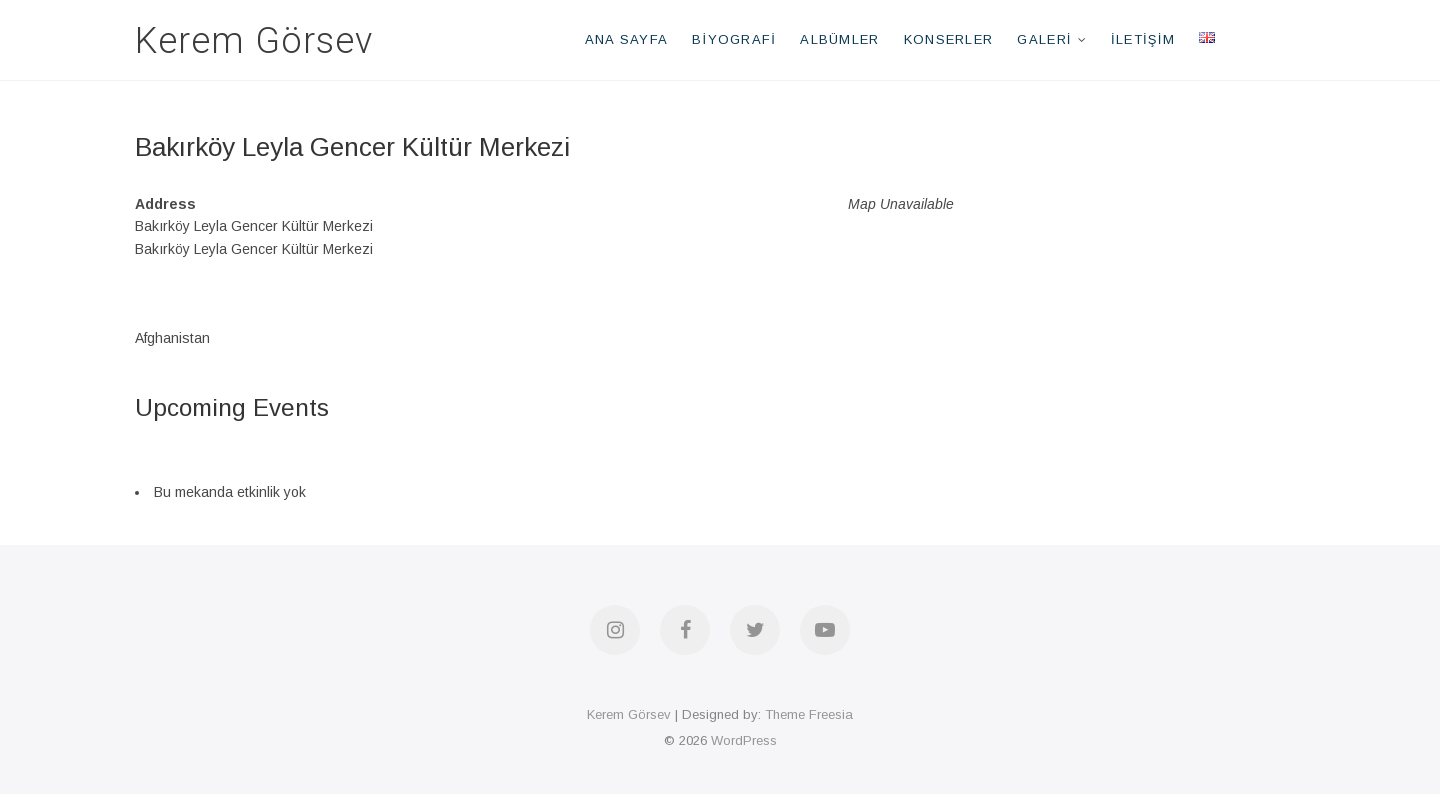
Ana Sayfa (627, 39)
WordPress (744, 740)
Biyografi (734, 39)
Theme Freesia (809, 714)
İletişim (1143, 39)
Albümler (839, 39)
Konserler (949, 39)
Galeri (1044, 39)
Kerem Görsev (254, 41)
